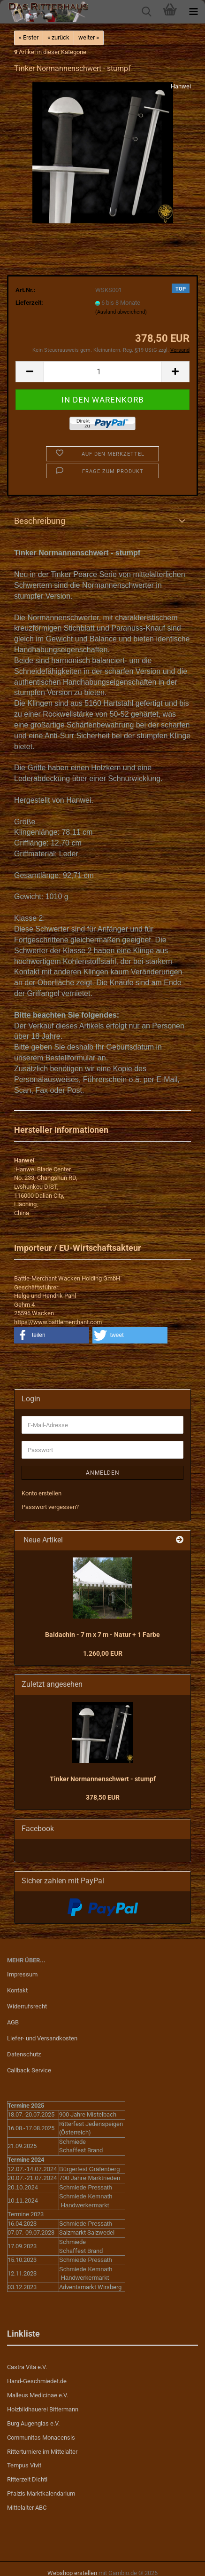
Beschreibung (39, 521)
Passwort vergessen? (50, 1506)
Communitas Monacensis (41, 2437)
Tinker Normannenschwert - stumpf (103, 1779)
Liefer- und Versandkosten (42, 2038)
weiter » (88, 37)
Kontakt (17, 1990)
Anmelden (103, 1473)
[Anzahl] (102, 371)
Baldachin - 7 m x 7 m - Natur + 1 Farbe (102, 1634)
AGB (13, 2022)
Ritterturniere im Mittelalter (42, 2451)
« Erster (28, 37)
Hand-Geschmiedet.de (37, 2381)
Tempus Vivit (24, 2465)
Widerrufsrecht (27, 2006)
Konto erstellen (41, 1493)
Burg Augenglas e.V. (33, 2423)
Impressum (22, 1974)
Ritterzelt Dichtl (27, 2479)
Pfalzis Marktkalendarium (41, 2493)
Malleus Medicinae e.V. (37, 2395)
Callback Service (29, 2070)
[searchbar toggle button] (146, 12)
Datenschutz (24, 2054)
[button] (29, 371)
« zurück (58, 37)
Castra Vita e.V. (27, 2367)
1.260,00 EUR (102, 1653)
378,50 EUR (103, 1797)
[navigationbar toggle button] (193, 12)
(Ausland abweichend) (121, 312)
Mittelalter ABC (26, 2507)
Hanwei (181, 86)
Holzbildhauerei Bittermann (42, 2409)
